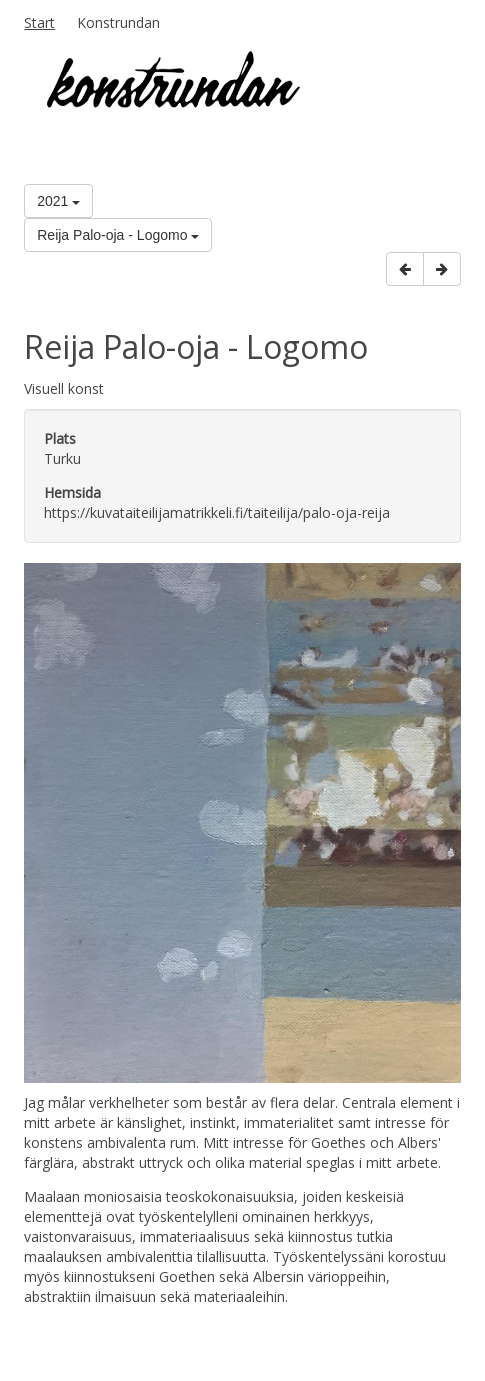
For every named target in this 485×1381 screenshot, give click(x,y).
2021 (58, 201)
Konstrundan (118, 22)
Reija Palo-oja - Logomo (118, 235)
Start (39, 22)
